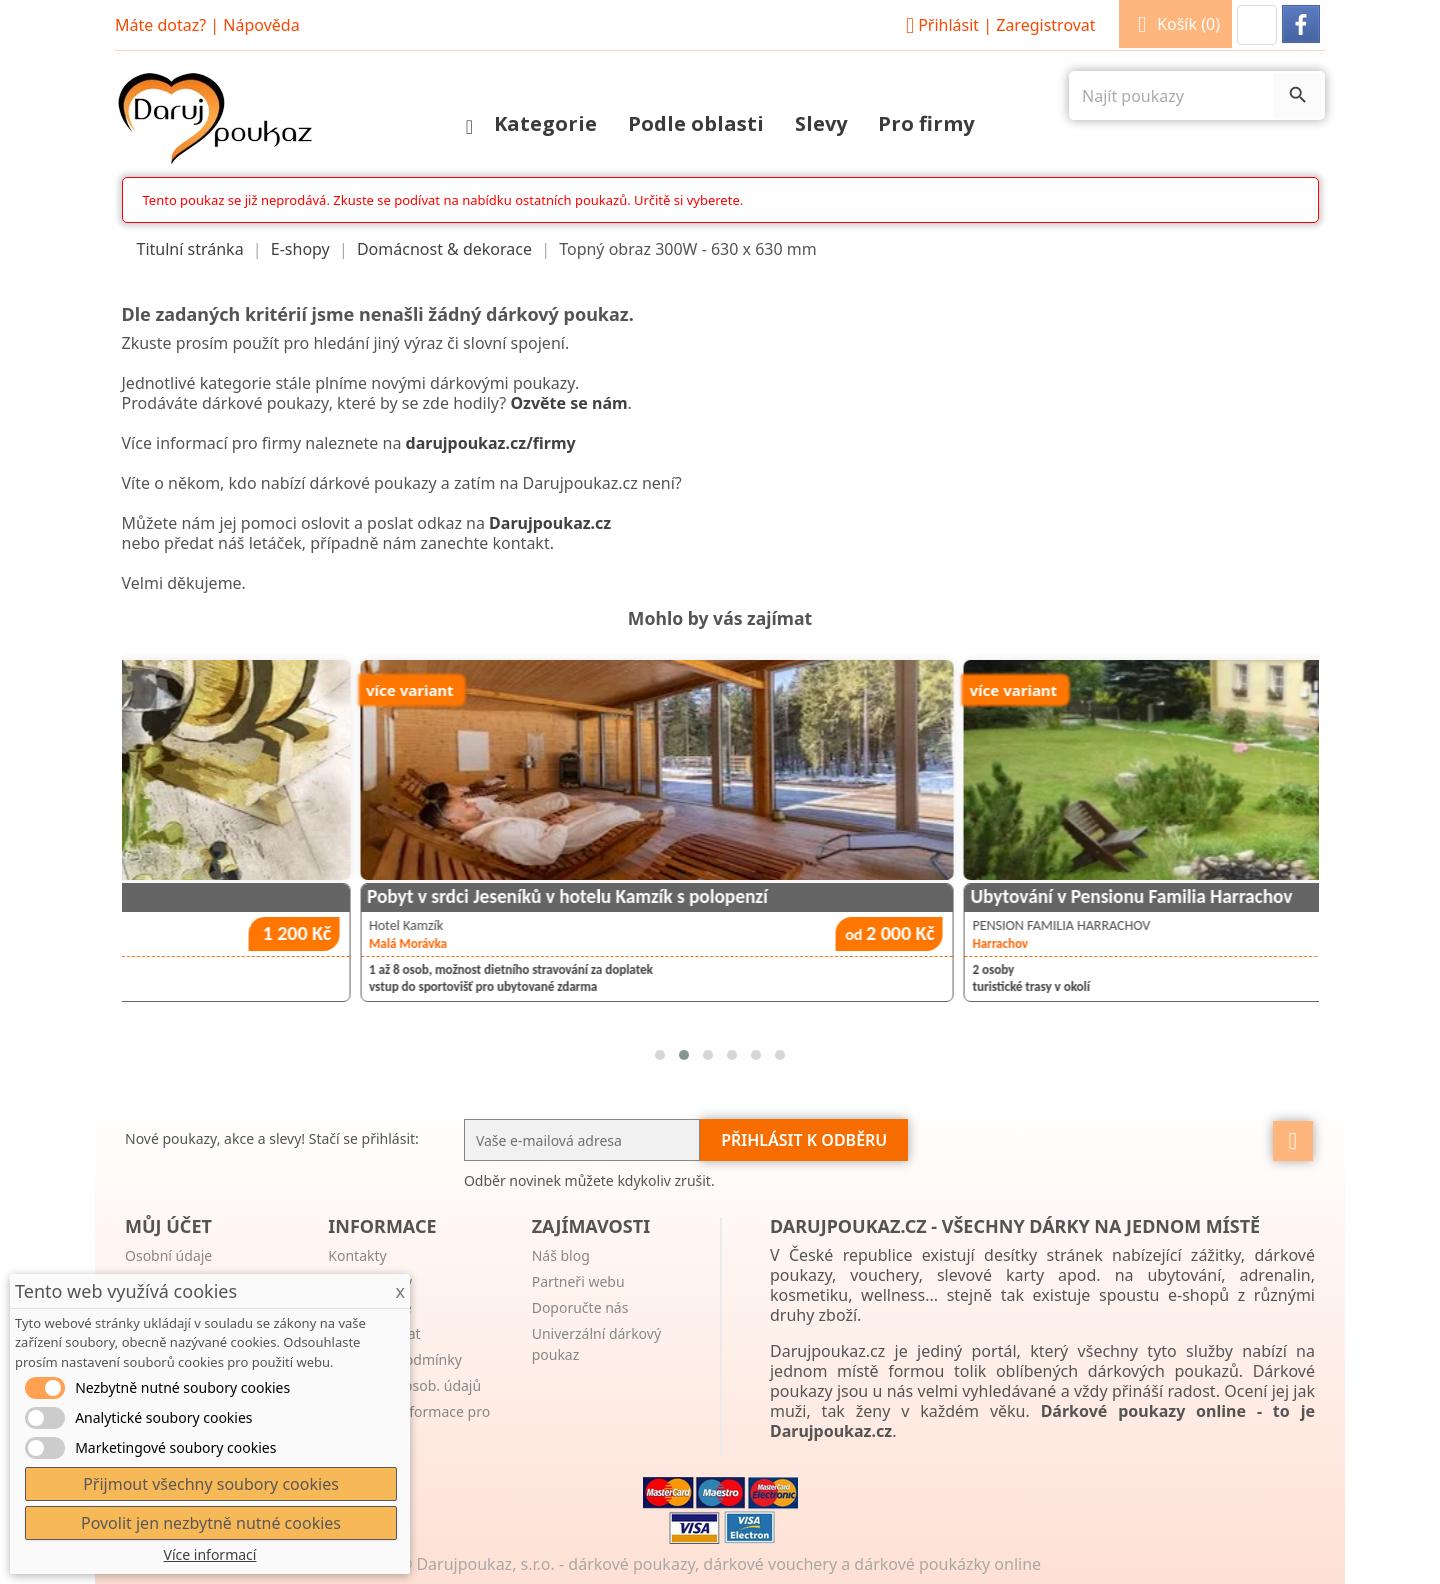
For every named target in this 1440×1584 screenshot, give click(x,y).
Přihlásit (998, 25)
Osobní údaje (168, 1255)
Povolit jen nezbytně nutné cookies (211, 1523)
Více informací (210, 1554)
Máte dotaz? (160, 25)
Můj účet (168, 1226)
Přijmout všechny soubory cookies (211, 1484)
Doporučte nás (580, 1307)
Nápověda (261, 25)
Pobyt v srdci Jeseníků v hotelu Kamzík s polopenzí (929, 896)
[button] (1257, 25)
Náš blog (561, 1255)
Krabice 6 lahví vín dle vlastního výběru (281, 896)
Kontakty (357, 1255)
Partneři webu (578, 1281)
